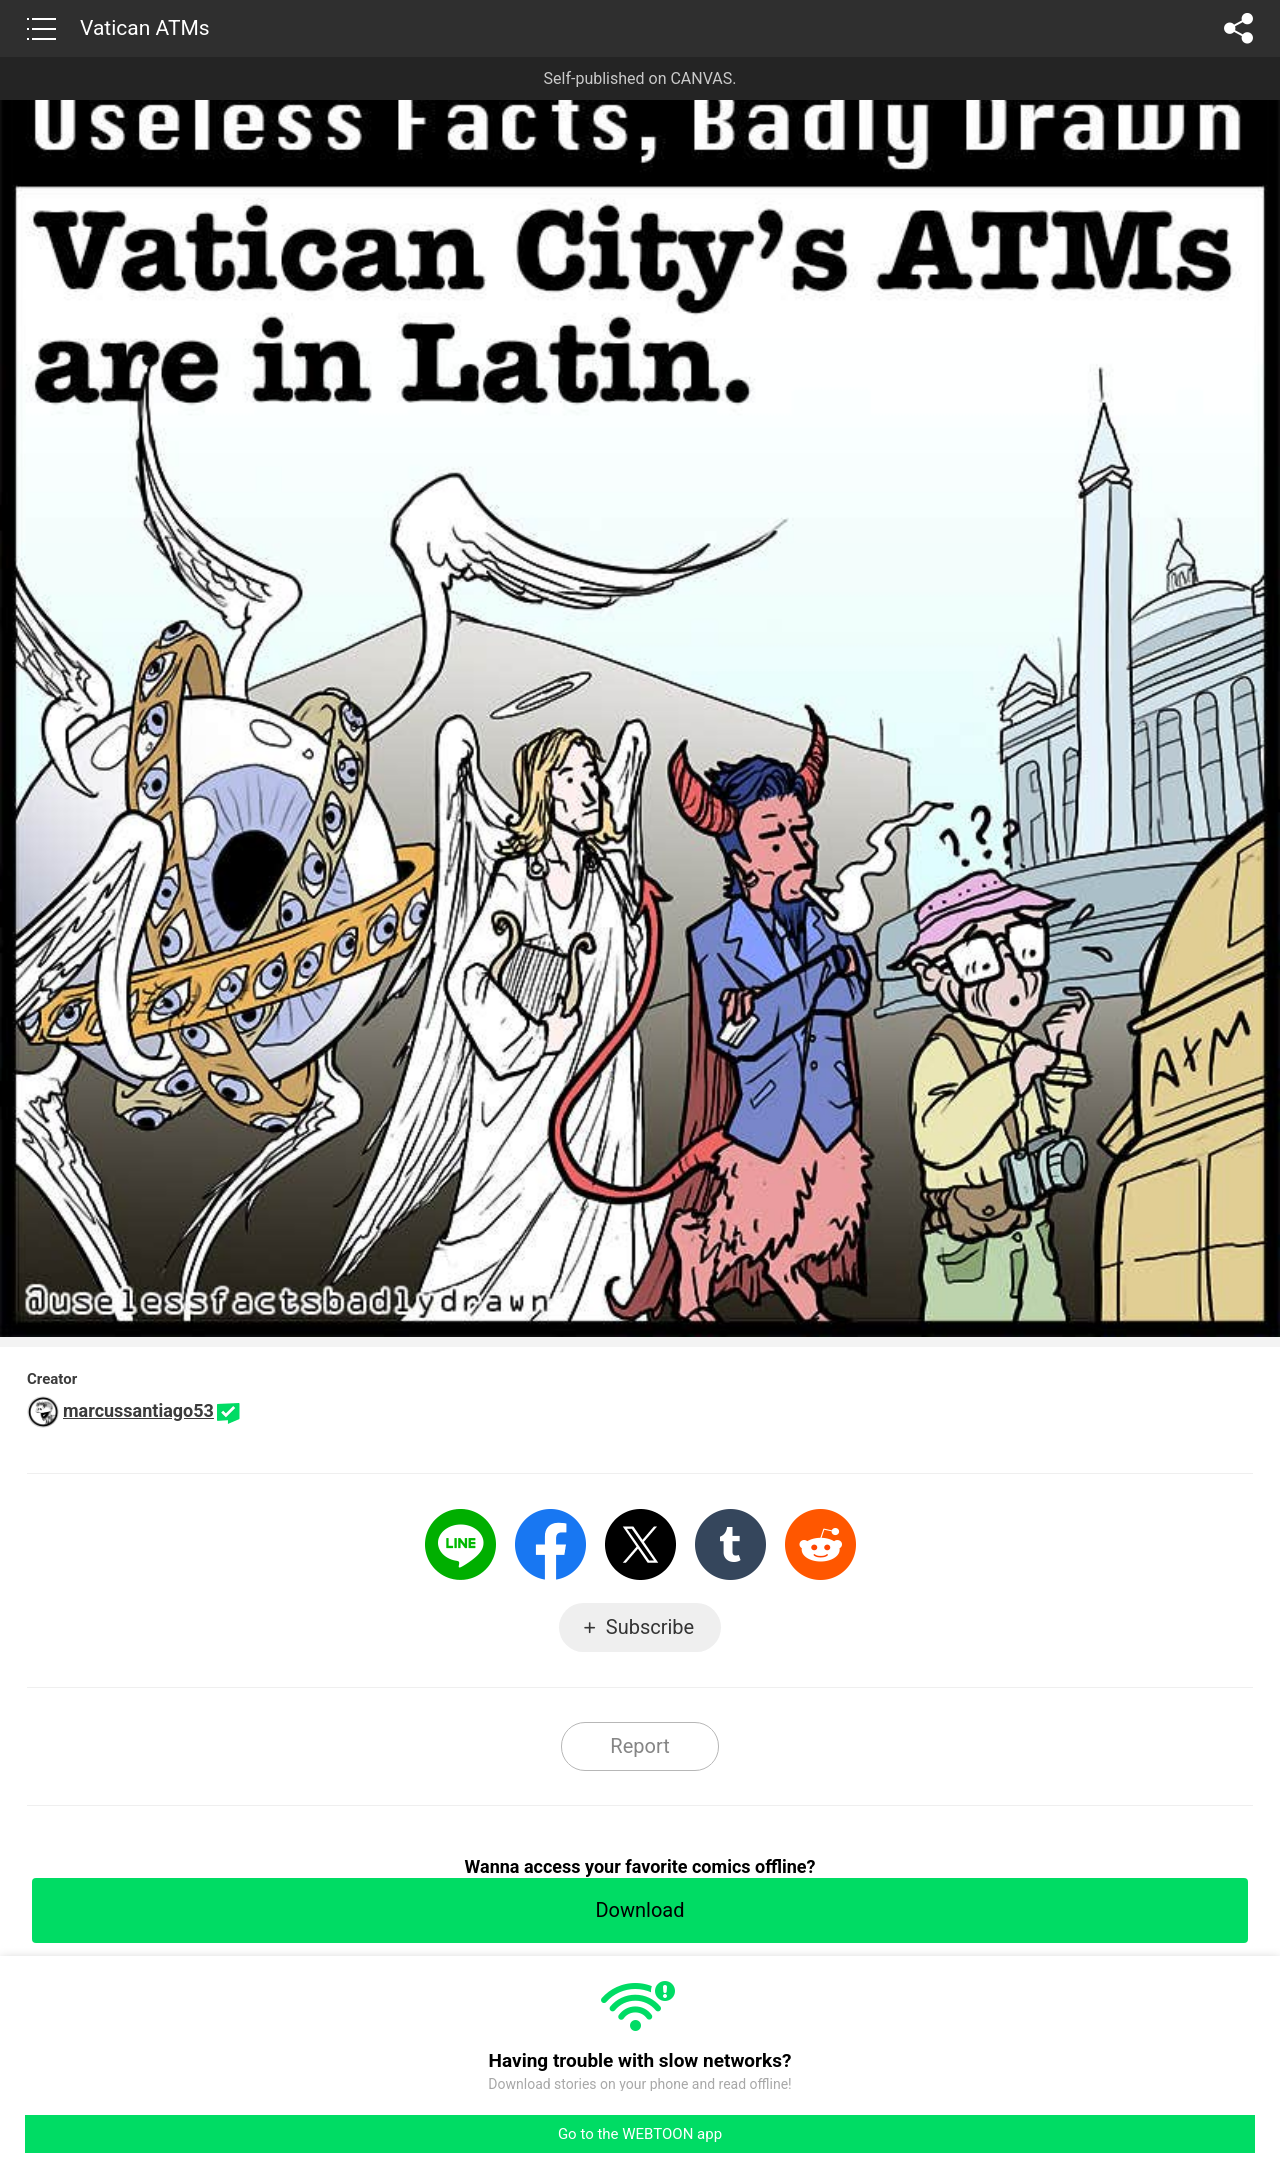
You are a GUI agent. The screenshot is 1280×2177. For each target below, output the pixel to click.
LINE (460, 1544)
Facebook (550, 1544)
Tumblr (730, 1544)
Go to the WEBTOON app (640, 2134)
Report (639, 1746)
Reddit (820, 1544)
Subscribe (650, 1627)
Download (639, 1910)
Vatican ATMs (145, 28)
